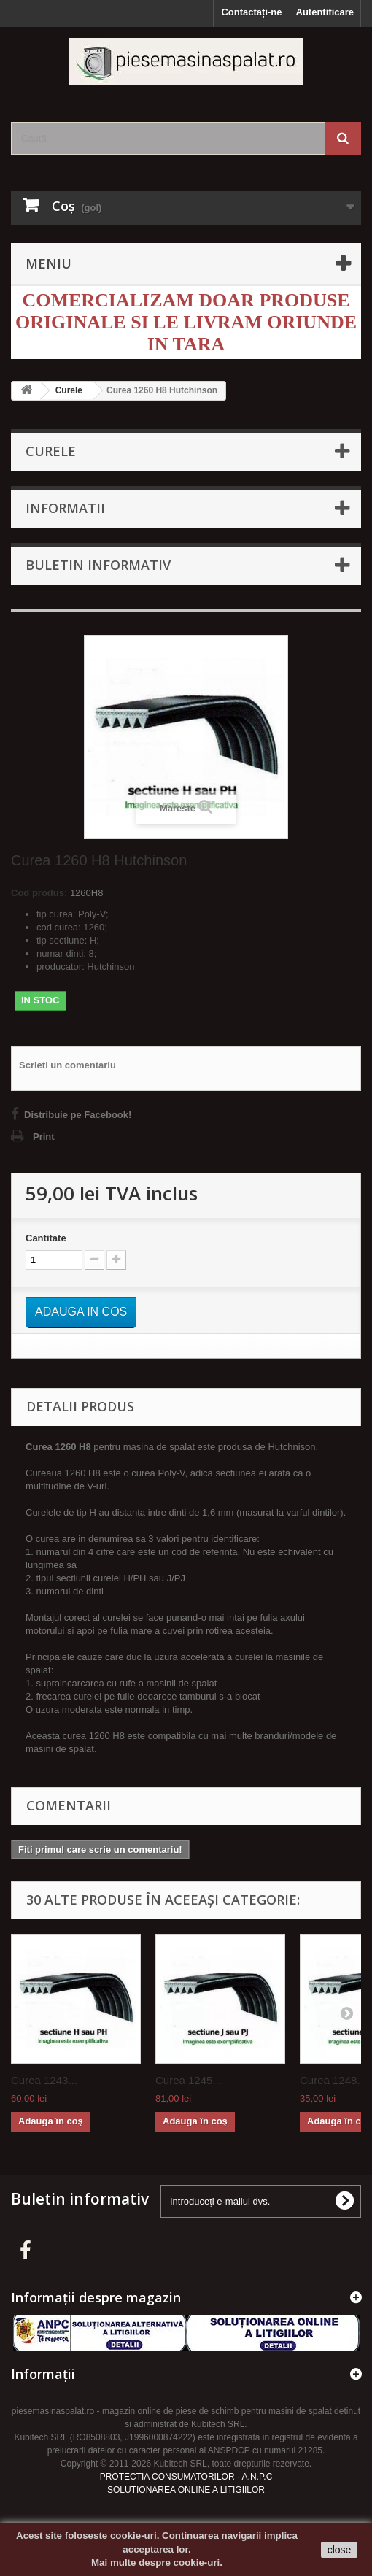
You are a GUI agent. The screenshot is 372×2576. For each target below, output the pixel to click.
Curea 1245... (188, 2080)
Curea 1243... (44, 2080)
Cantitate (46, 1238)
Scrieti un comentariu (67, 1065)
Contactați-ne (251, 12)
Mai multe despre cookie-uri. (156, 2562)
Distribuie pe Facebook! (77, 1114)
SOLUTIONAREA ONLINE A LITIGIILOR (186, 2490)
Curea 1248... (333, 2080)
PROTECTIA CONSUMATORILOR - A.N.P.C (186, 2477)
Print (44, 1136)
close (340, 2550)
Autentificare (325, 12)
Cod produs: (39, 892)
